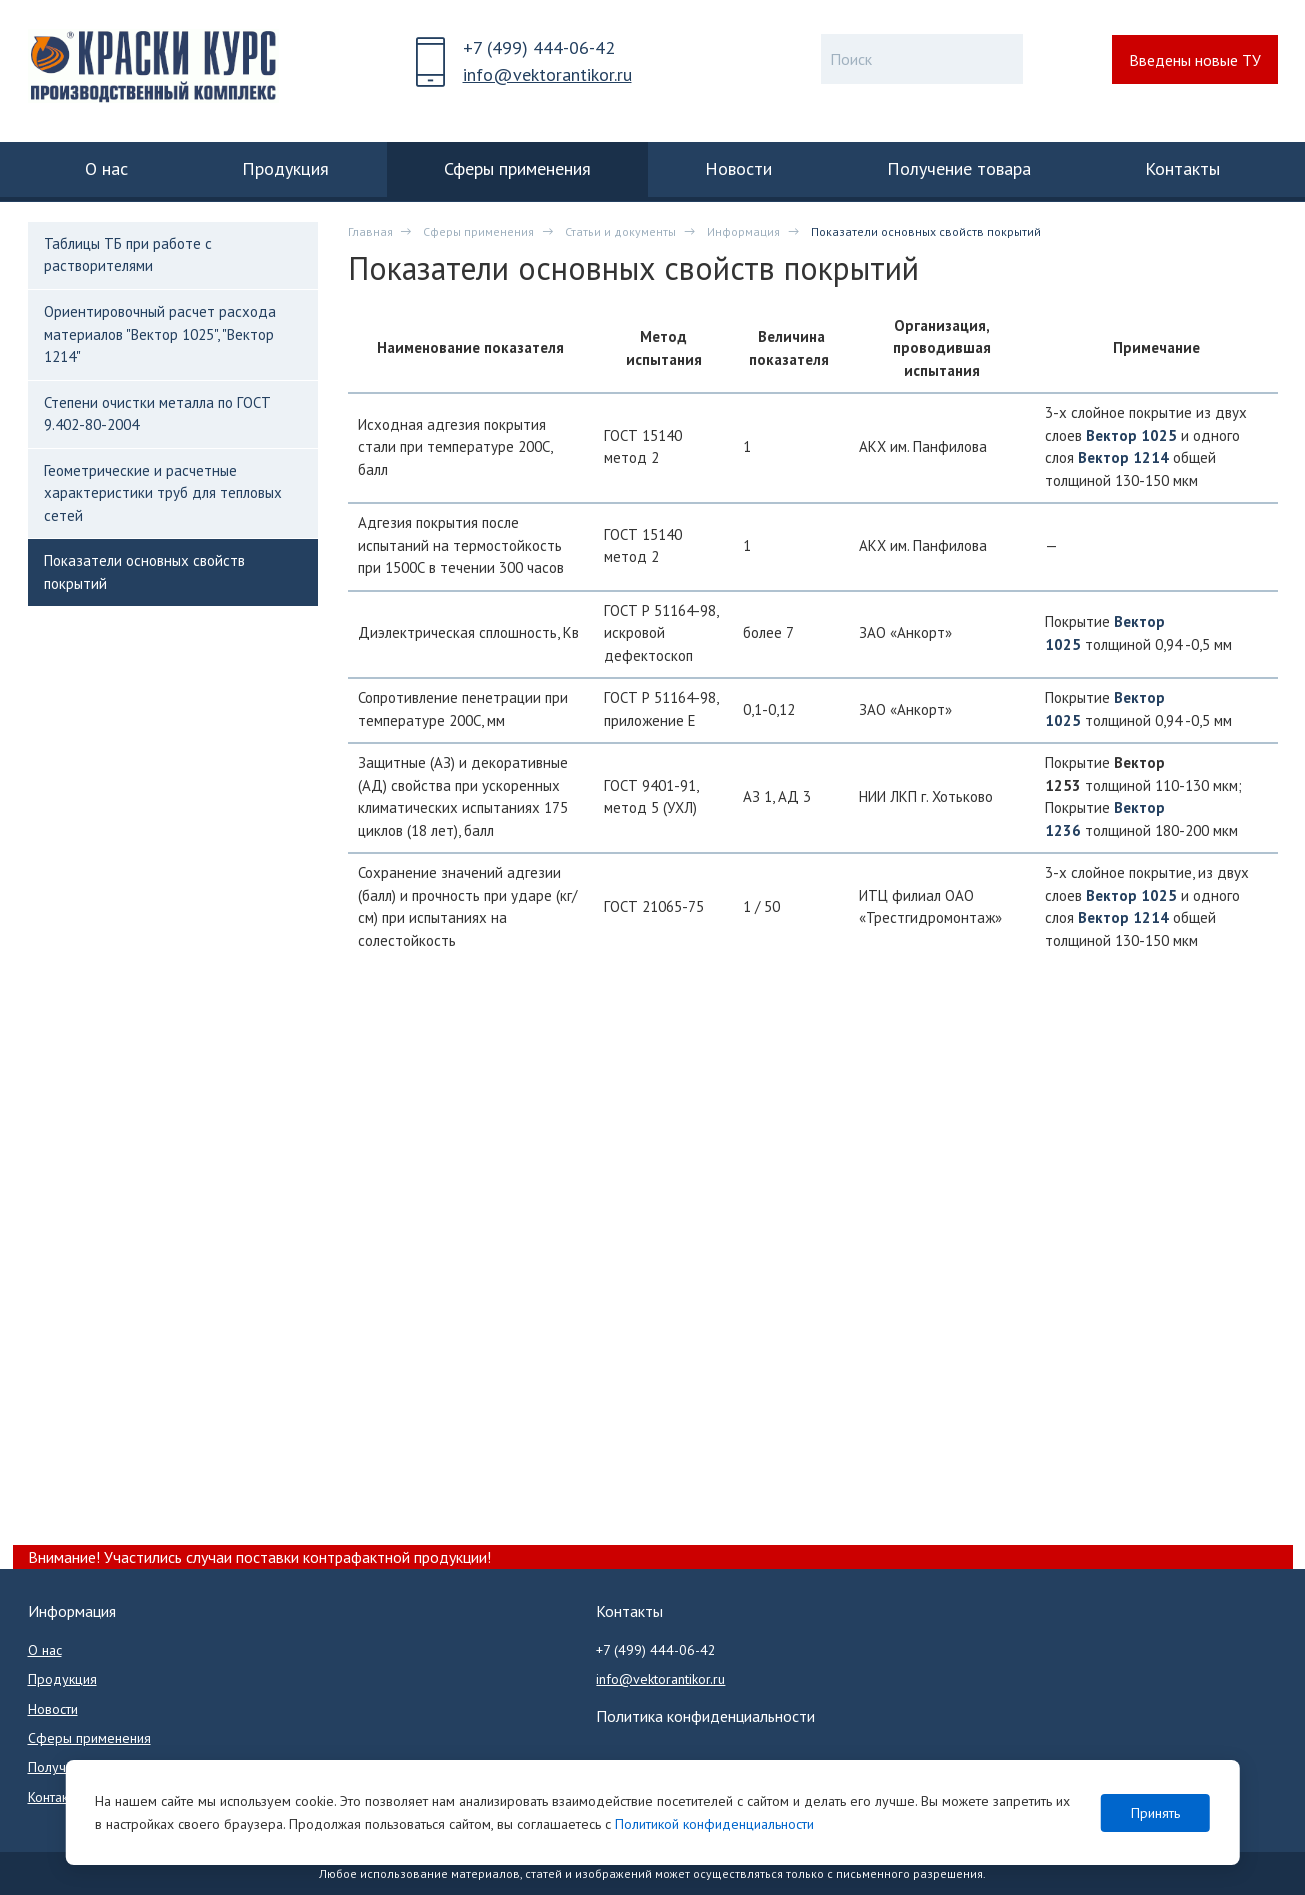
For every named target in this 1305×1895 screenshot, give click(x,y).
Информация (743, 231)
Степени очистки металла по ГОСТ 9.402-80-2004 (157, 413)
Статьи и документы (620, 231)
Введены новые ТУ (1195, 60)
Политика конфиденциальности (705, 1716)
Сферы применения (478, 231)
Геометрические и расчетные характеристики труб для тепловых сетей (163, 493)
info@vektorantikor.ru (547, 74)
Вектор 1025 (1131, 435)
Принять (1155, 1813)
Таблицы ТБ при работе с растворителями (128, 254)
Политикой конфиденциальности (714, 1824)
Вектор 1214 (1123, 457)
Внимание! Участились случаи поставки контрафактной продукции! (259, 1557)
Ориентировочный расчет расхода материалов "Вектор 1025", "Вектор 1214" (160, 334)
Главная (370, 231)
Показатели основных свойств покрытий (144, 571)
